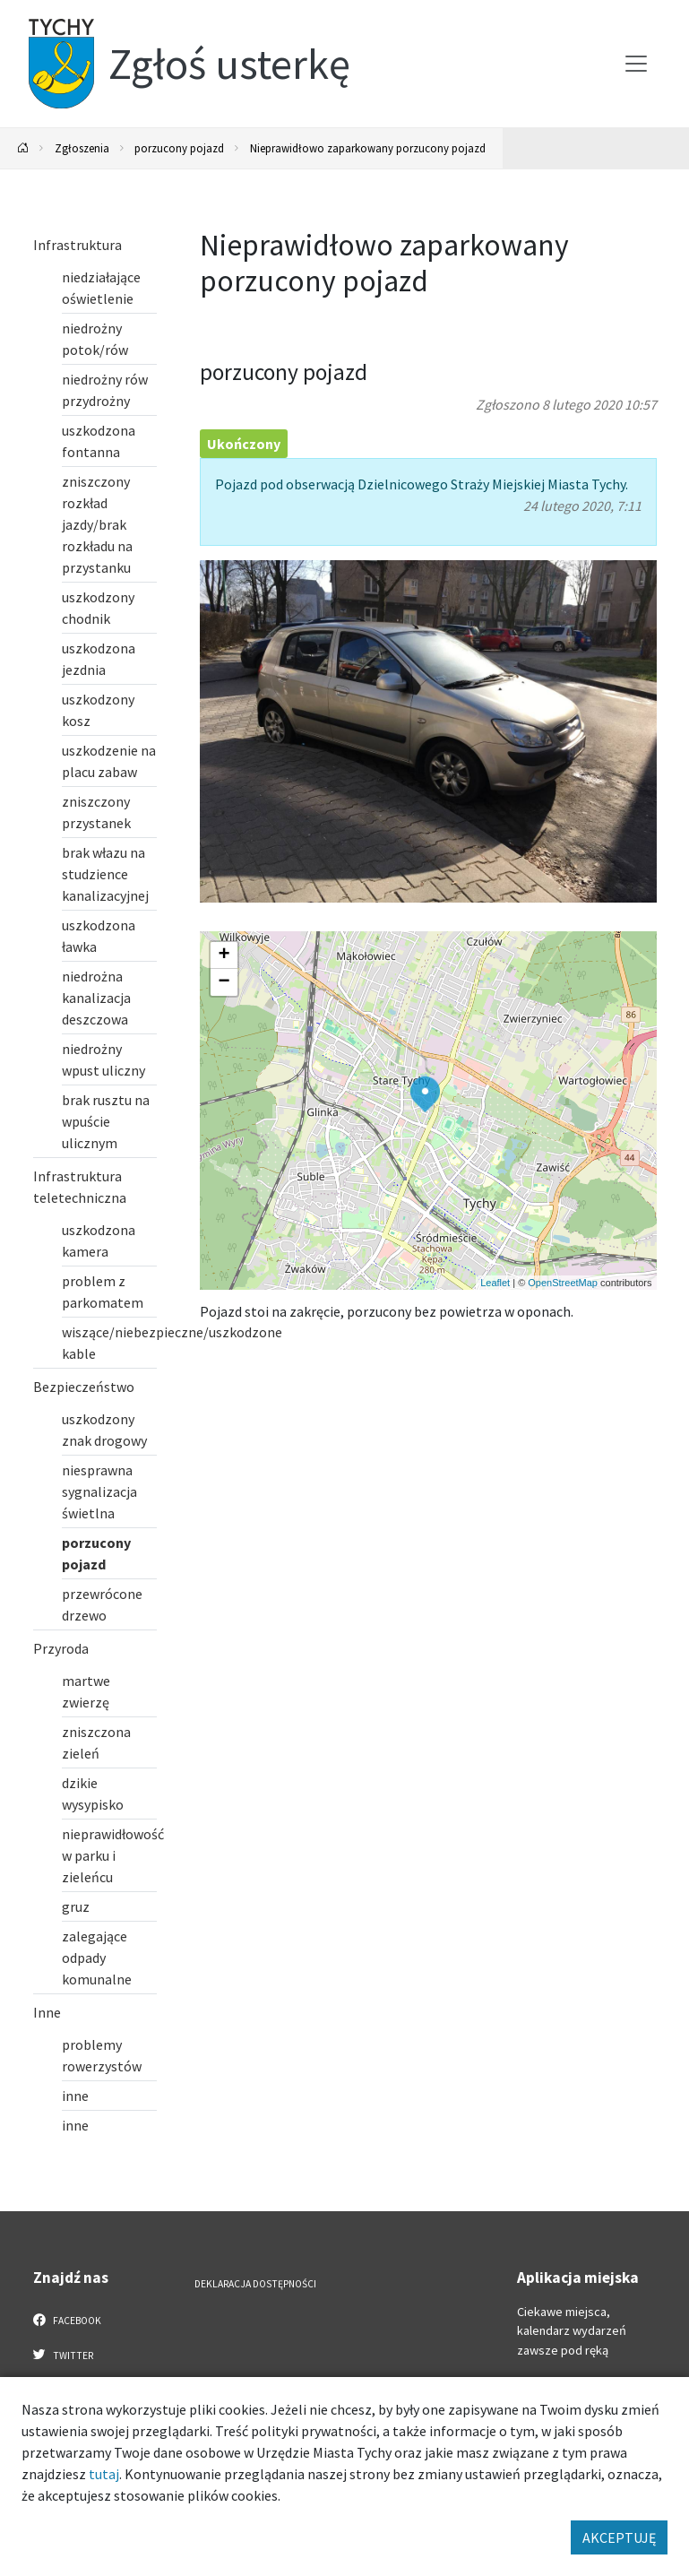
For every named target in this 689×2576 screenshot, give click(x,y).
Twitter (63, 2355)
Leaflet (495, 1282)
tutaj (104, 2474)
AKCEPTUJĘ (619, 2537)
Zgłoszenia (82, 148)
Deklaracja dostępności (255, 2284)
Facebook (67, 2320)
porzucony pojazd (179, 148)
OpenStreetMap (563, 1282)
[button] (425, 1094)
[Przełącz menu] (636, 63)
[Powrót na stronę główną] (23, 148)
